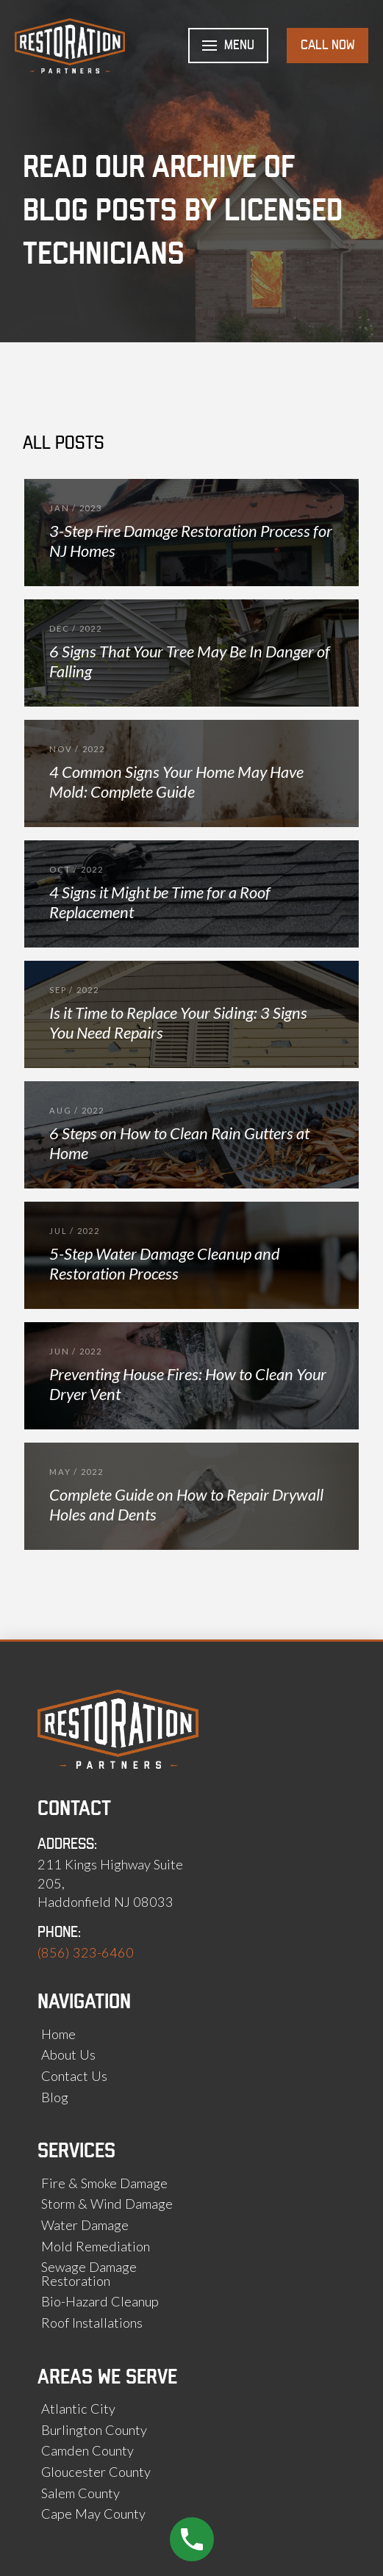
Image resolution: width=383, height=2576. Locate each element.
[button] (228, 45)
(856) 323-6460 (85, 1952)
